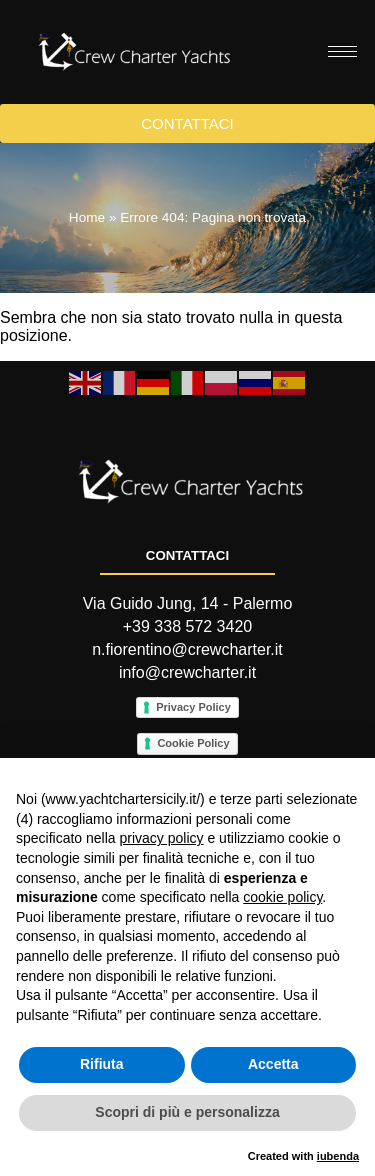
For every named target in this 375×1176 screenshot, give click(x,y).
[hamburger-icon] (342, 51)
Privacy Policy (193, 707)
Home (87, 217)
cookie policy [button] (282, 897)
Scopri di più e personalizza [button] (187, 1112)
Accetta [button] (273, 1064)
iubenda (338, 1156)
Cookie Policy (193, 743)
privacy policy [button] (162, 838)
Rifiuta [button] (102, 1064)
